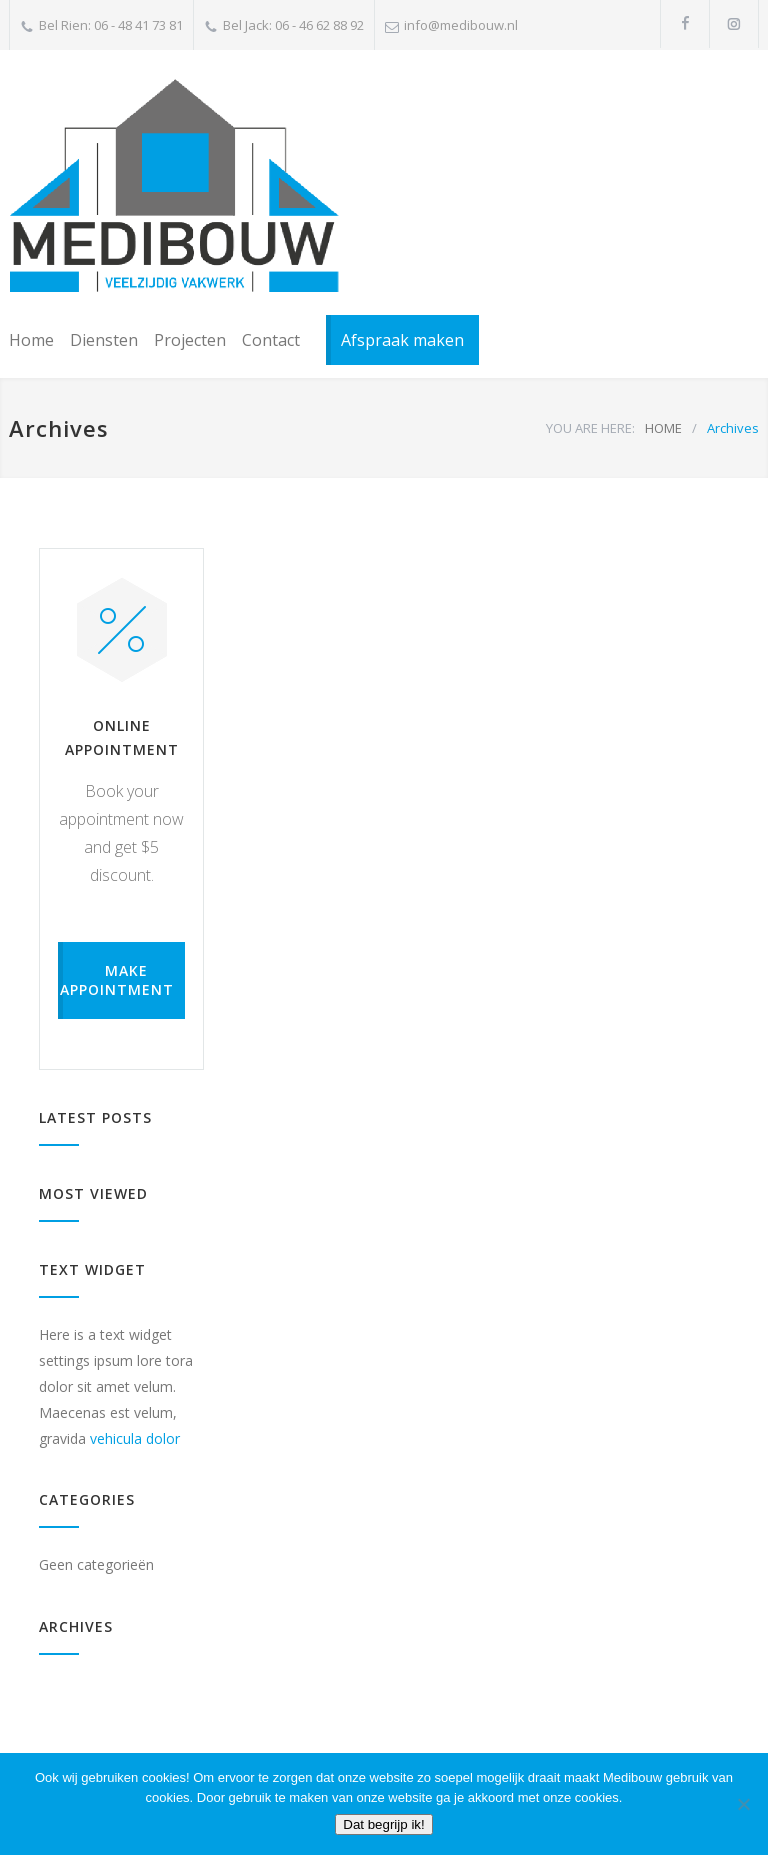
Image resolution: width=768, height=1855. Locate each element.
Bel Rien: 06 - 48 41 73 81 (111, 25)
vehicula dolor (135, 1438)
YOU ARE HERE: (590, 428)
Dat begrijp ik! (384, 1824)
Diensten (104, 340)
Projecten (190, 340)
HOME (663, 428)
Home (31, 340)
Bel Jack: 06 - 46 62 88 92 (293, 25)
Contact (271, 340)
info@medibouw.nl (461, 25)
